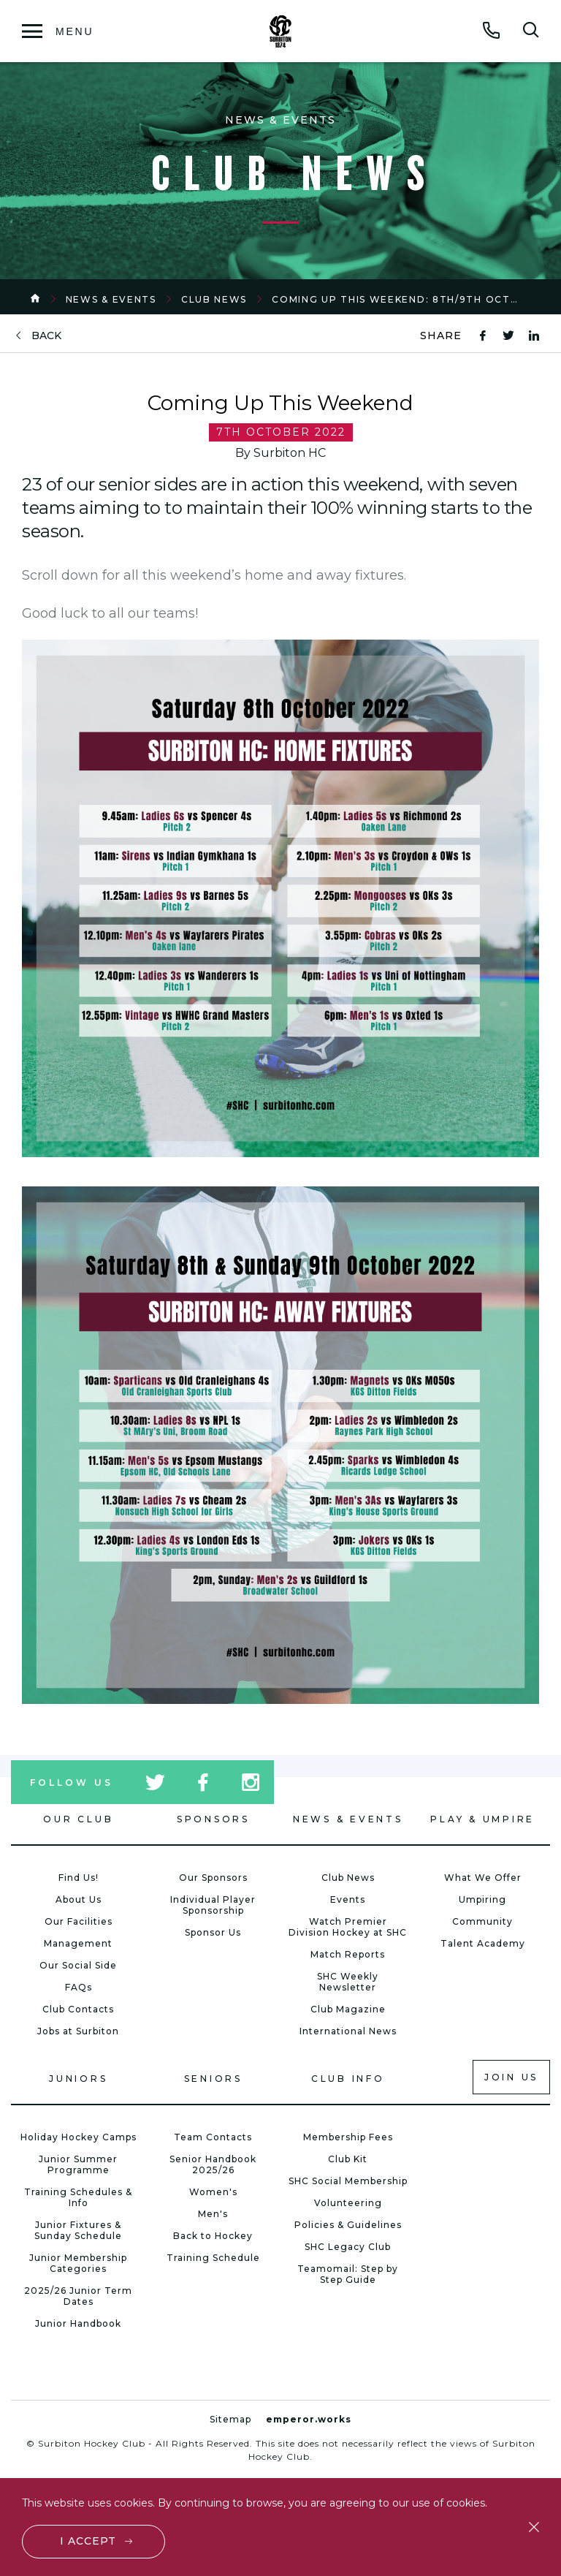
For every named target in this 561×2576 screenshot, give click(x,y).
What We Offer (483, 1877)
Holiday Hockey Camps (78, 2137)
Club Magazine (348, 2009)
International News (348, 2031)
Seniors (213, 2078)
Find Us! (78, 1877)
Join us (511, 2077)
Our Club (78, 1819)
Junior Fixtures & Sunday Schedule (78, 2230)
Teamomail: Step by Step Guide (347, 2274)
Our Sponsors (213, 1877)
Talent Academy (482, 1943)
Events (347, 1899)
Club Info (348, 2078)
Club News (214, 299)
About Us (79, 1899)
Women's (213, 2191)
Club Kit (347, 2158)
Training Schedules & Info (78, 2197)
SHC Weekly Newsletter (347, 1982)
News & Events (111, 299)
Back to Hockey (213, 2235)
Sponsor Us (213, 1932)
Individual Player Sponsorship (213, 1905)
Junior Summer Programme (78, 2164)
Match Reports (347, 1954)
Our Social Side (78, 1965)
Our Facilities (78, 1921)
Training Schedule (213, 2257)
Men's (213, 2213)
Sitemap (230, 2419)
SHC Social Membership (348, 2180)
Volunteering (348, 2202)
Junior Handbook (78, 2323)
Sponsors (213, 1819)
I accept (88, 2540)
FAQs (78, 1987)
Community (482, 1921)
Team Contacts (213, 2137)
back (46, 336)
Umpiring (482, 1899)
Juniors (78, 2078)
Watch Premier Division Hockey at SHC (348, 1927)
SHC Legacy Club (348, 2246)
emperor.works (308, 2419)
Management (78, 1943)
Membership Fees (348, 2137)
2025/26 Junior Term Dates (78, 2296)
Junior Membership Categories (78, 2263)
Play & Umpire (482, 1819)
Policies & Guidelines (348, 2224)
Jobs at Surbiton (78, 2031)
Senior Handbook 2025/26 (212, 2164)
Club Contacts (78, 2009)
